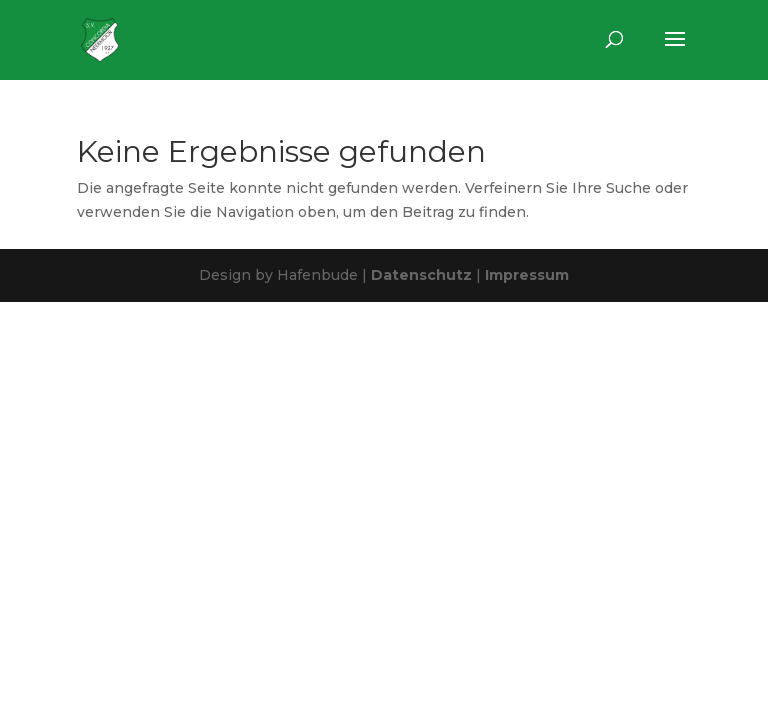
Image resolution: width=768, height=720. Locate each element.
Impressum (527, 275)
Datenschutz (421, 275)
